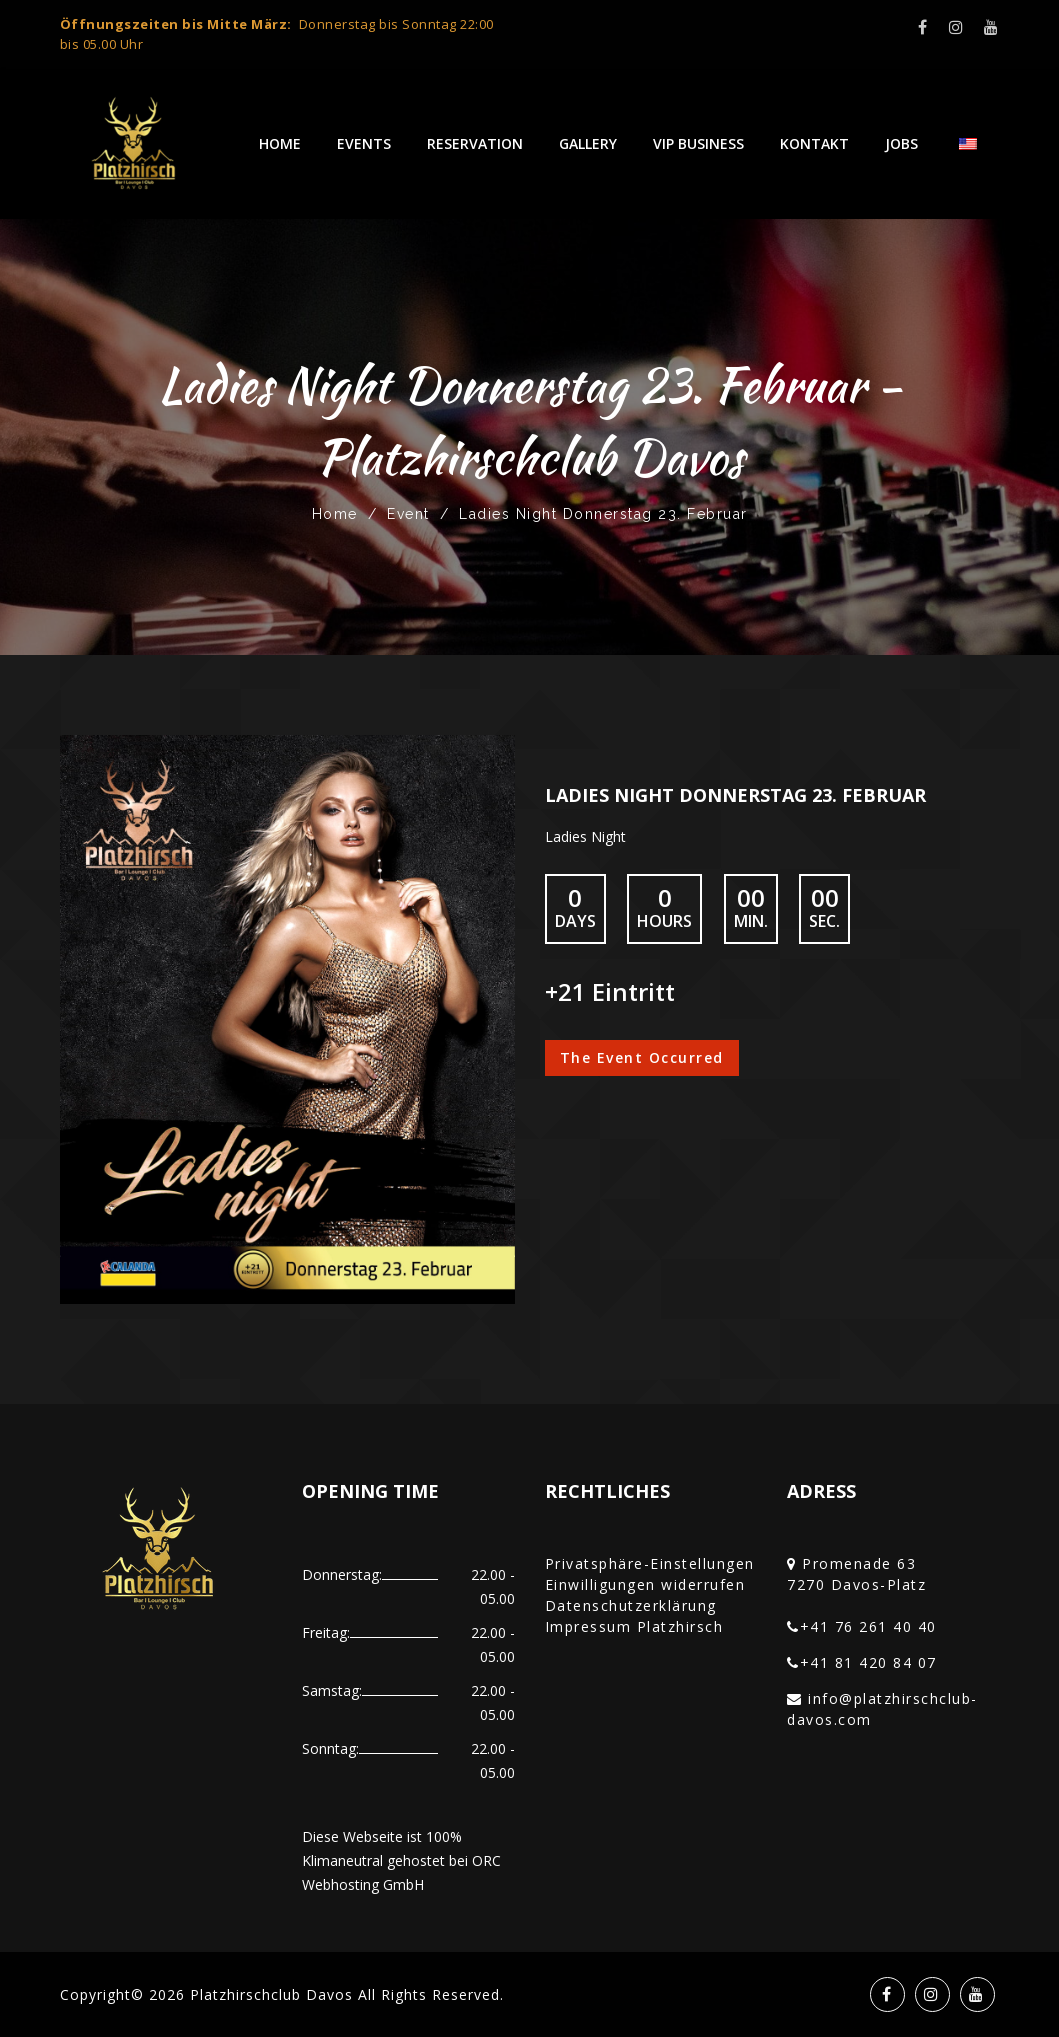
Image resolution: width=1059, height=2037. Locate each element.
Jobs (901, 143)
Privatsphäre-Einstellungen (650, 1563)
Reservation (475, 143)
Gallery (588, 143)
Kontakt (814, 143)
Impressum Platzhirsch (634, 1626)
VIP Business (698, 143)
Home (280, 143)
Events (364, 143)
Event (408, 514)
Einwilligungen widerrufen (645, 1584)
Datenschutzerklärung (631, 1605)
